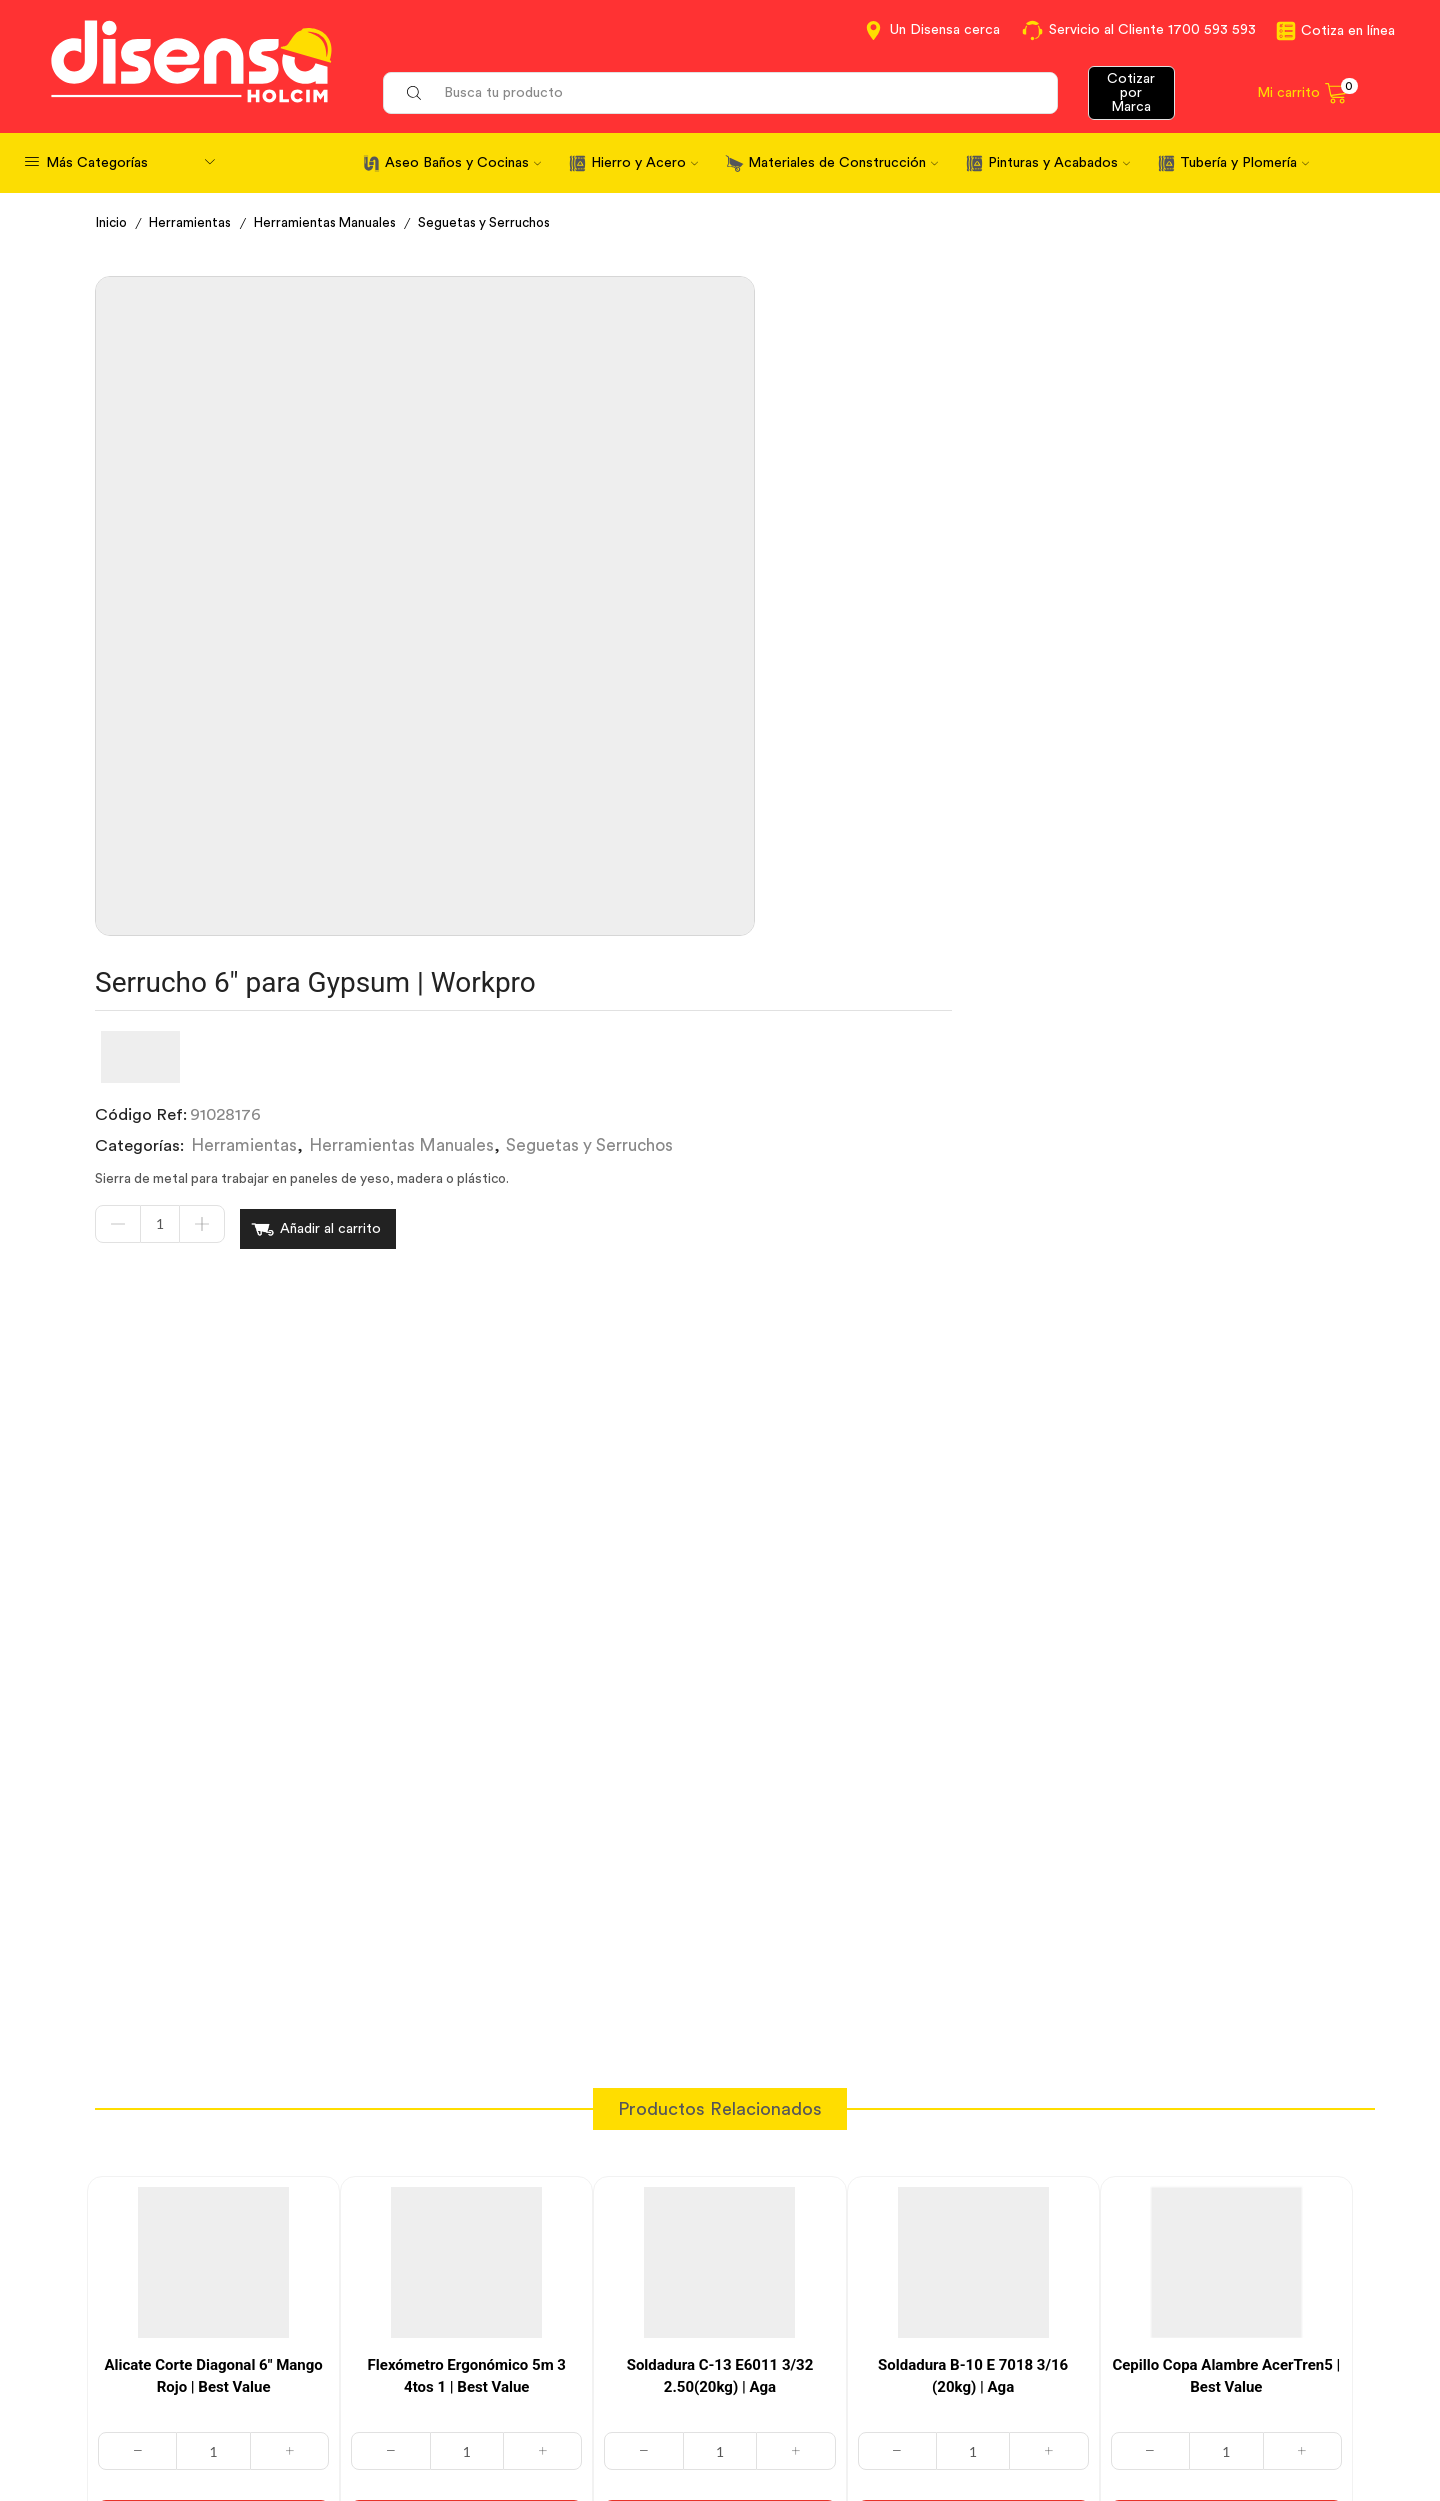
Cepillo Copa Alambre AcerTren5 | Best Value (1226, 1874)
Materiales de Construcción (843, 163)
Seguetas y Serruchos (497, 223)
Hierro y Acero (644, 163)
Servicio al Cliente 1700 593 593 (1152, 30)
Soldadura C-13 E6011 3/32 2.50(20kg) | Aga (720, 1874)
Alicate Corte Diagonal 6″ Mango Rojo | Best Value (213, 1874)
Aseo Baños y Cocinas (463, 163)
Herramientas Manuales (332, 223)
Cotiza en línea (1348, 31)
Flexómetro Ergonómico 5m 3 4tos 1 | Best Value (467, 1874)
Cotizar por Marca (1131, 93)
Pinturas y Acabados (1059, 163)
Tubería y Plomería (1244, 163)
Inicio (113, 223)
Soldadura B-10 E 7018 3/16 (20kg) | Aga (973, 1874)
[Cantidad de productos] (672, 536)
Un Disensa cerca (945, 30)
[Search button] (414, 93)
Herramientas (194, 223)
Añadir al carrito (842, 535)
